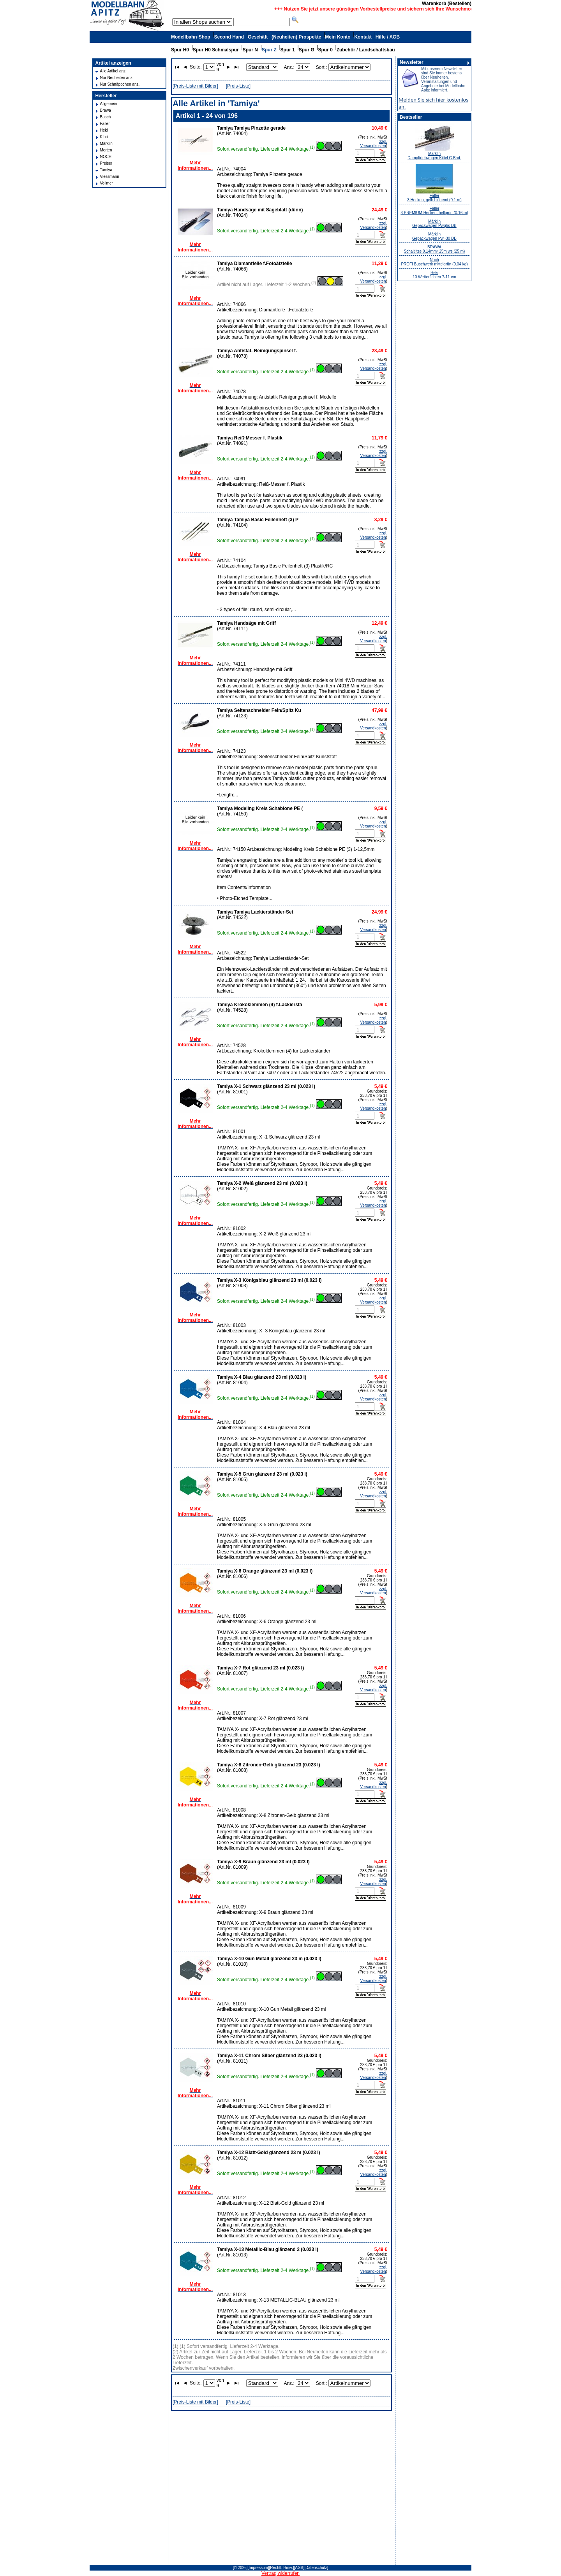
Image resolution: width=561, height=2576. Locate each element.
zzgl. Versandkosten (373, 143)
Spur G (306, 50)
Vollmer (106, 183)
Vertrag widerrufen (280, 2573)
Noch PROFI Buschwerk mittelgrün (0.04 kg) (434, 262)
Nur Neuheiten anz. (117, 78)
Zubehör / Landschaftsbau (366, 50)
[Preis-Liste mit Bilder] (195, 86)
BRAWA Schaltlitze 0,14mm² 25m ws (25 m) (434, 249)
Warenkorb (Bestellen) (446, 3)
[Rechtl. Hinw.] (281, 2567)
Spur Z (269, 50)
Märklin (106, 143)
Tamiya (106, 170)
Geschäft (258, 37)
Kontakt (363, 37)
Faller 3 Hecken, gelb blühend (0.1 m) (434, 197)
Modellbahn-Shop (190, 37)
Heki (104, 130)
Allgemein (108, 104)
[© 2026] (240, 2567)
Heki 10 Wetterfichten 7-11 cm (434, 275)
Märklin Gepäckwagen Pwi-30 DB (434, 236)
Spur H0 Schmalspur (216, 50)
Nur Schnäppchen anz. (120, 84)
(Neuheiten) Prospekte (296, 37)
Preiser (106, 163)
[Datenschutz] (316, 2567)
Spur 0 (325, 50)
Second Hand (229, 37)
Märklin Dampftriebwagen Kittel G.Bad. (434, 155)
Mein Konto (337, 37)
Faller (105, 123)
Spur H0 (180, 50)
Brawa (105, 110)
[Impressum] (258, 2567)
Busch (105, 117)
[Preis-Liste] (238, 86)
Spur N (250, 50)
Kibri (104, 137)
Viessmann (109, 176)
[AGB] (299, 2567)
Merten (106, 150)
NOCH (105, 157)
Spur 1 (287, 50)
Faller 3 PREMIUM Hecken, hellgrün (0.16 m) (434, 210)
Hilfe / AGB (388, 37)
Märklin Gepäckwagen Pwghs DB (434, 223)
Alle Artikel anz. (113, 71)
